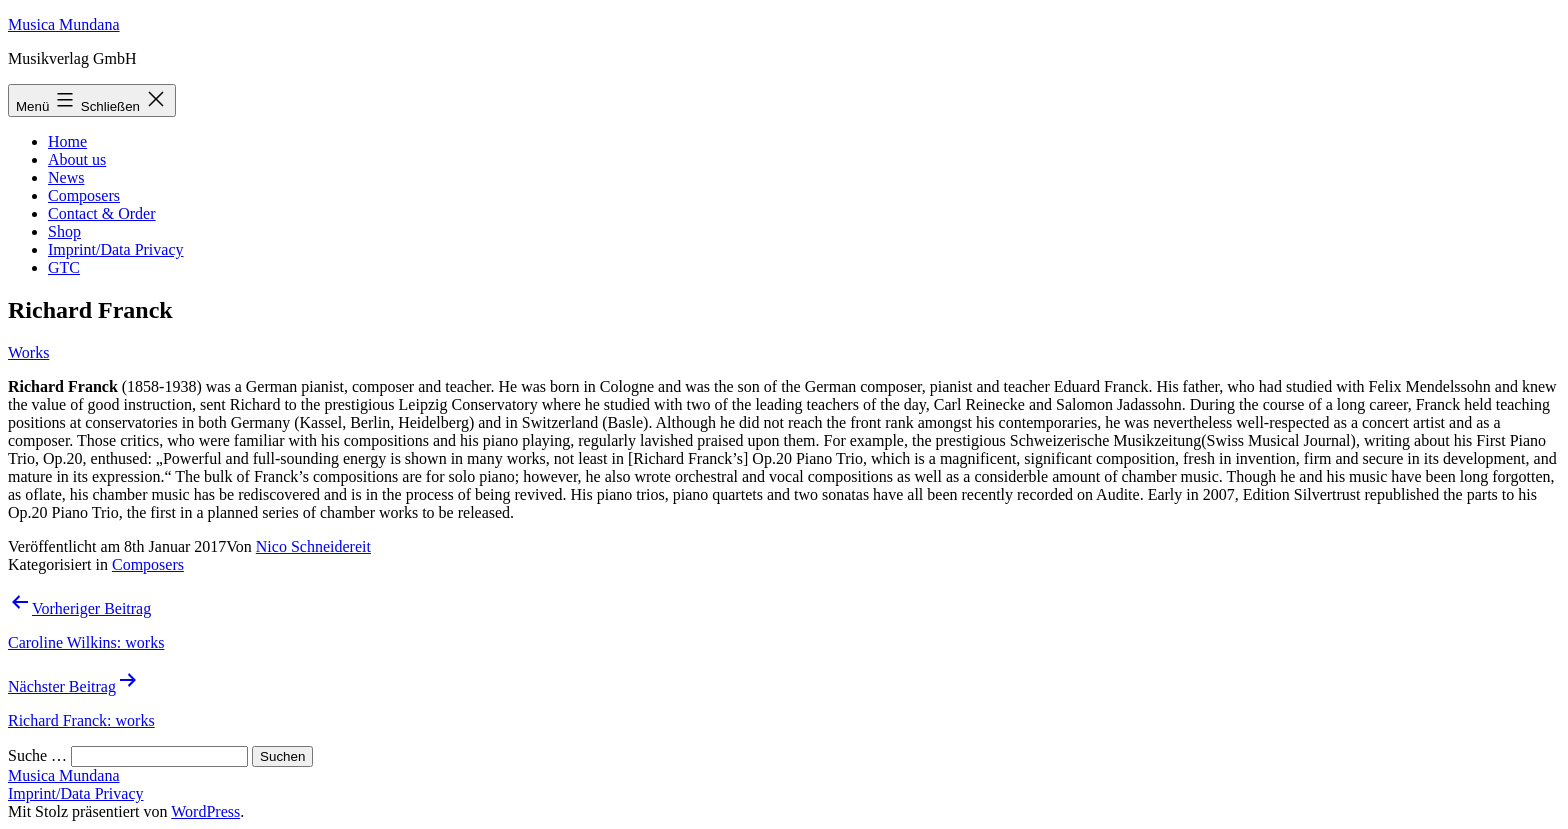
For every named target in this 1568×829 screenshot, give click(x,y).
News (66, 177)
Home (67, 141)
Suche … (37, 755)
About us (77, 159)
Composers (84, 195)
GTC (64, 267)
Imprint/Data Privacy (116, 249)
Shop (64, 231)
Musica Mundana (64, 24)
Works (28, 352)
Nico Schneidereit (313, 546)
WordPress (205, 811)
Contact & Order (102, 213)
